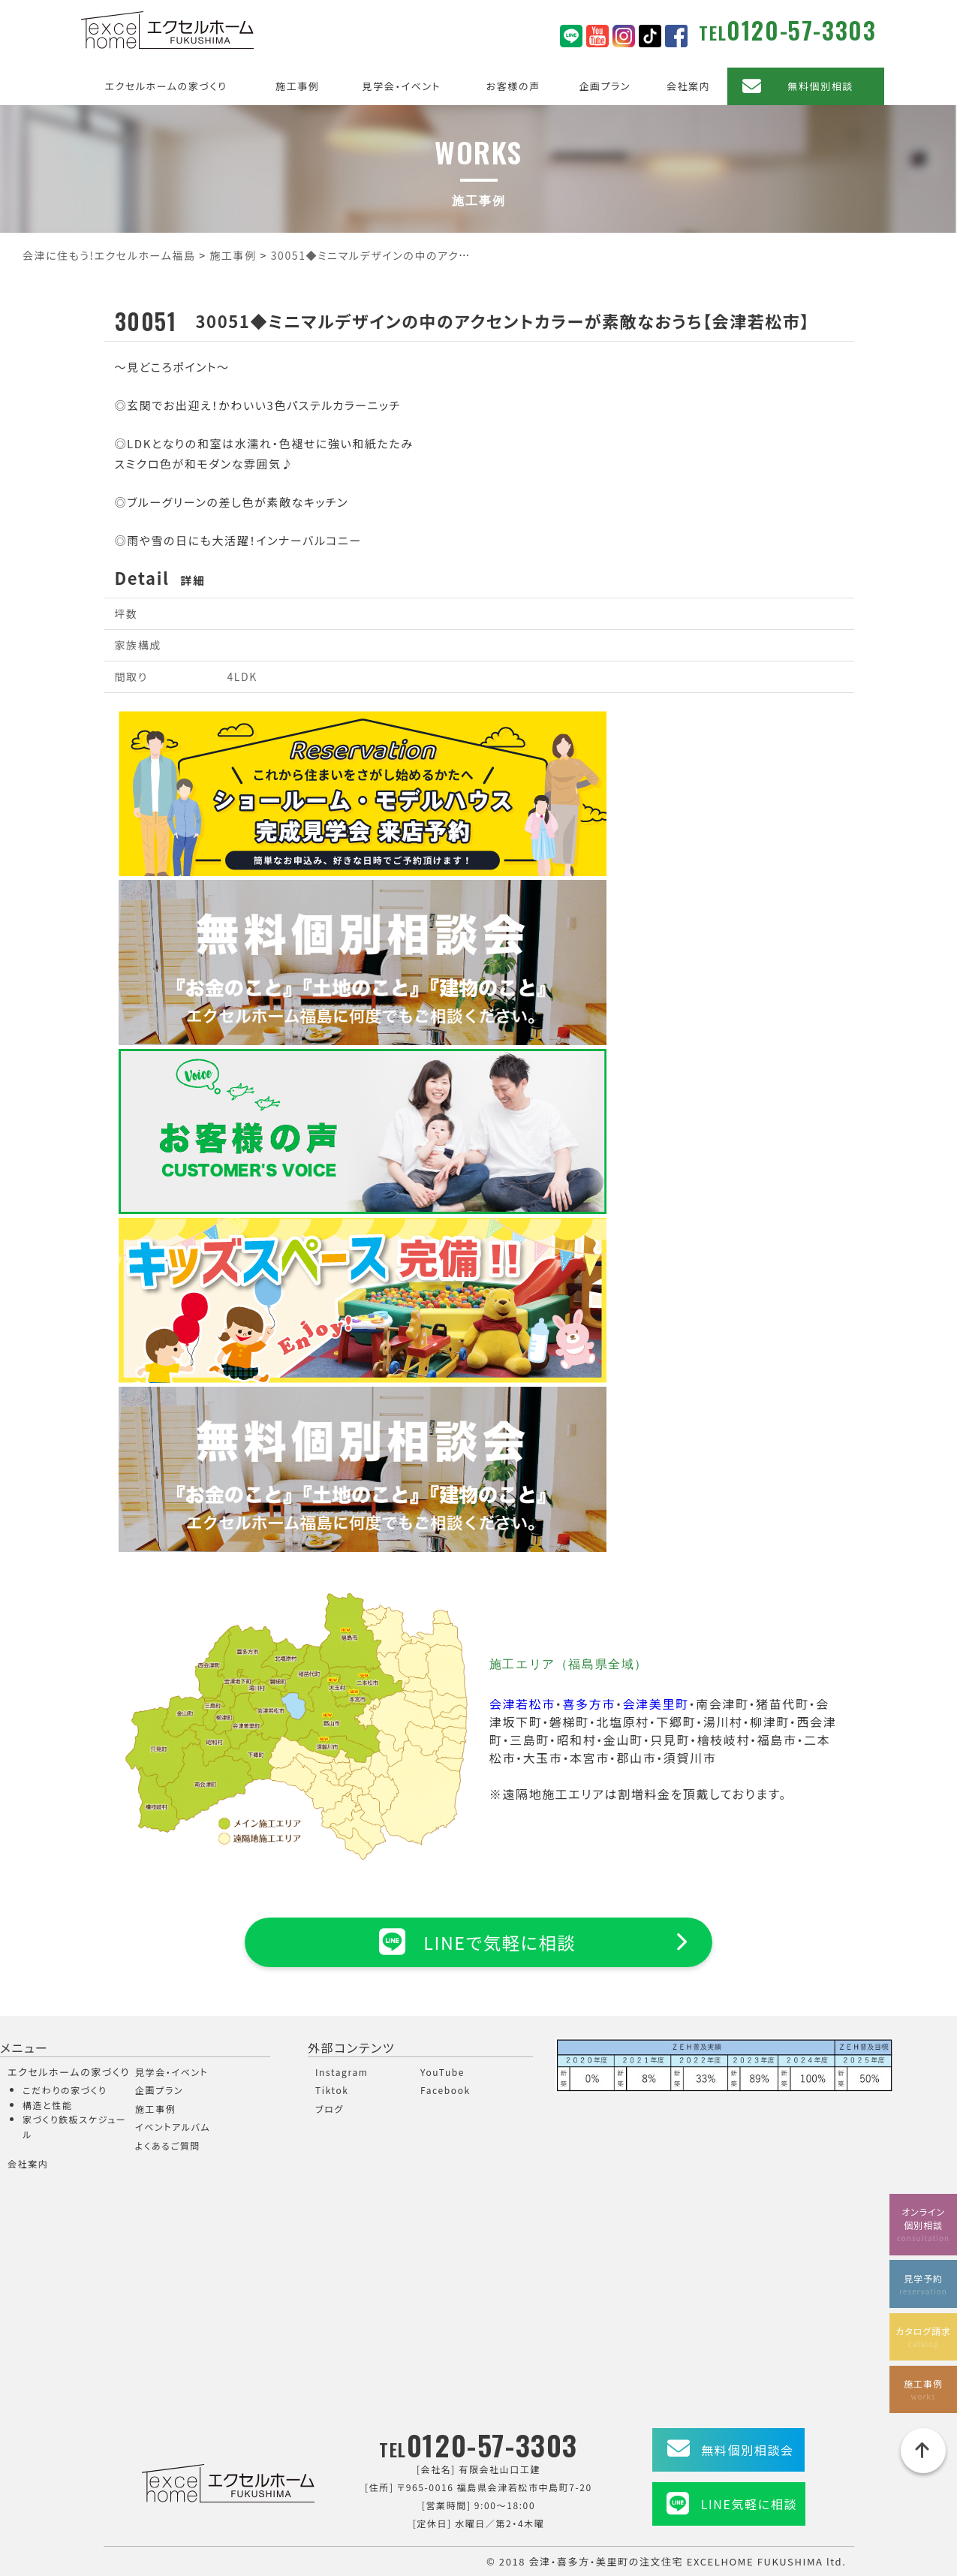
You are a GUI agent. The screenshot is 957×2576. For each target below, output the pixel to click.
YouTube (442, 2071)
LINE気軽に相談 (749, 2504)
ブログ (329, 2108)
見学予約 (923, 2282)
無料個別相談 (820, 86)
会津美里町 (655, 1704)
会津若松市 (522, 1704)
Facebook (445, 2089)
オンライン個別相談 (923, 2223)
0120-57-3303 (801, 29)
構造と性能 (48, 2104)
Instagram (341, 2071)
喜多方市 (588, 1704)
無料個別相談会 (747, 2450)
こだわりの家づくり (65, 2089)
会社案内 (688, 86)
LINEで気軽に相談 (478, 1942)
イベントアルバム (172, 2126)
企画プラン (604, 86)
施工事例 (297, 86)
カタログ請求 (923, 2335)
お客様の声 (513, 86)
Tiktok (332, 2089)
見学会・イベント (402, 86)
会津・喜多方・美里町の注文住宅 (606, 2561)
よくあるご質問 (167, 2145)
